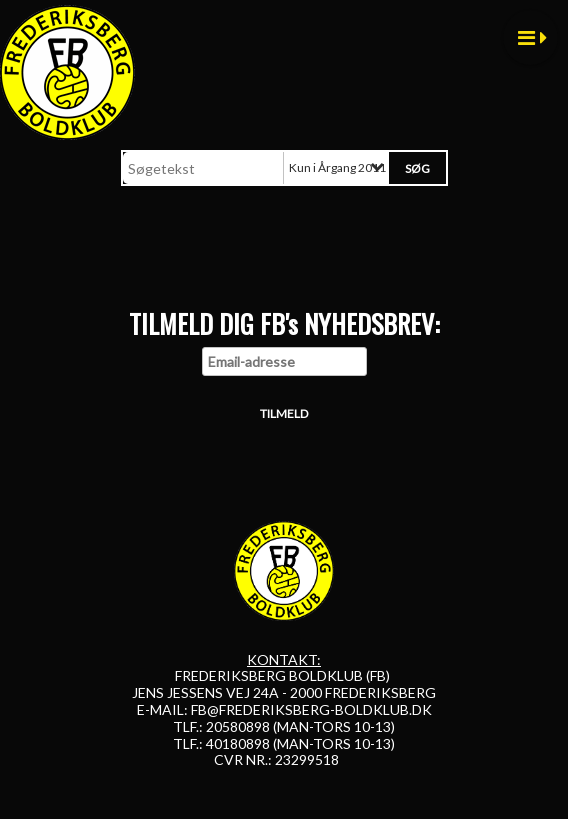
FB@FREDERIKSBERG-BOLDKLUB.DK (311, 709)
